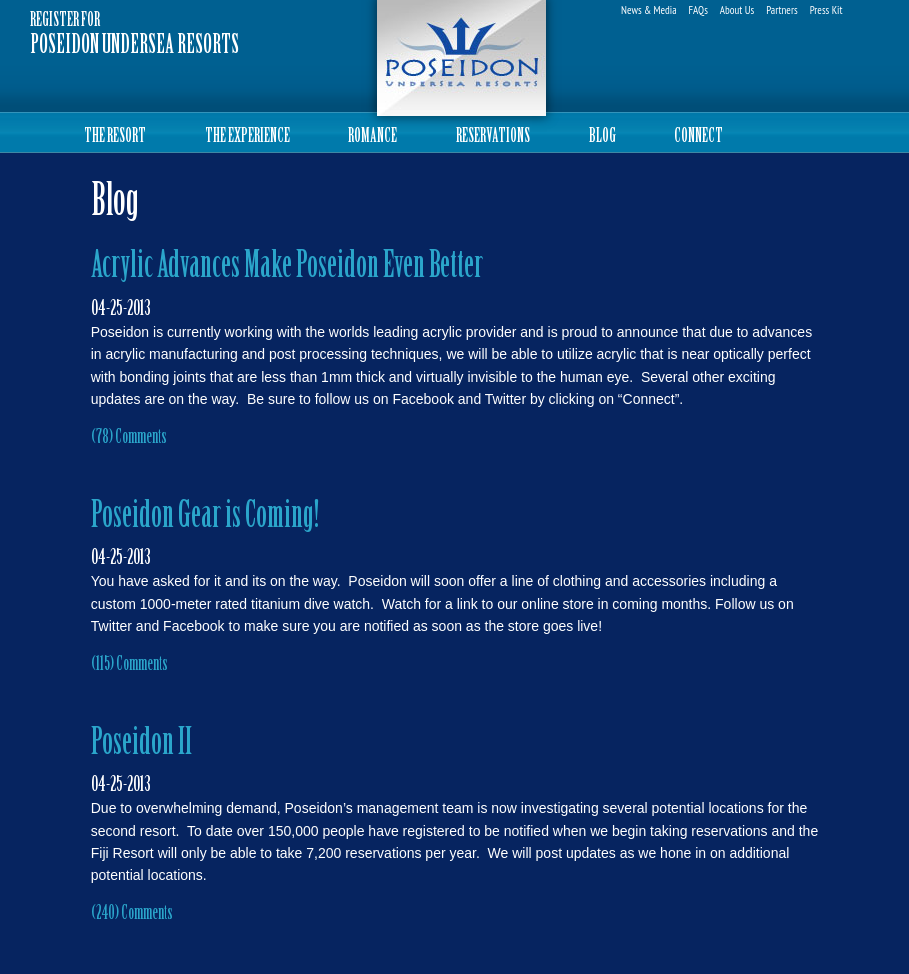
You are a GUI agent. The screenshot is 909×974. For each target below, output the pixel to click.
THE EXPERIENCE (247, 137)
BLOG (602, 137)
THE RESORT (115, 137)
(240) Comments (132, 914)
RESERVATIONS (493, 137)
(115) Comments (129, 665)
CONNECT (698, 137)
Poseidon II (141, 744)
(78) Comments (129, 438)
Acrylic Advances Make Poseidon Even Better (287, 267)
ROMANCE (372, 137)
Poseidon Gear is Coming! (205, 517)
